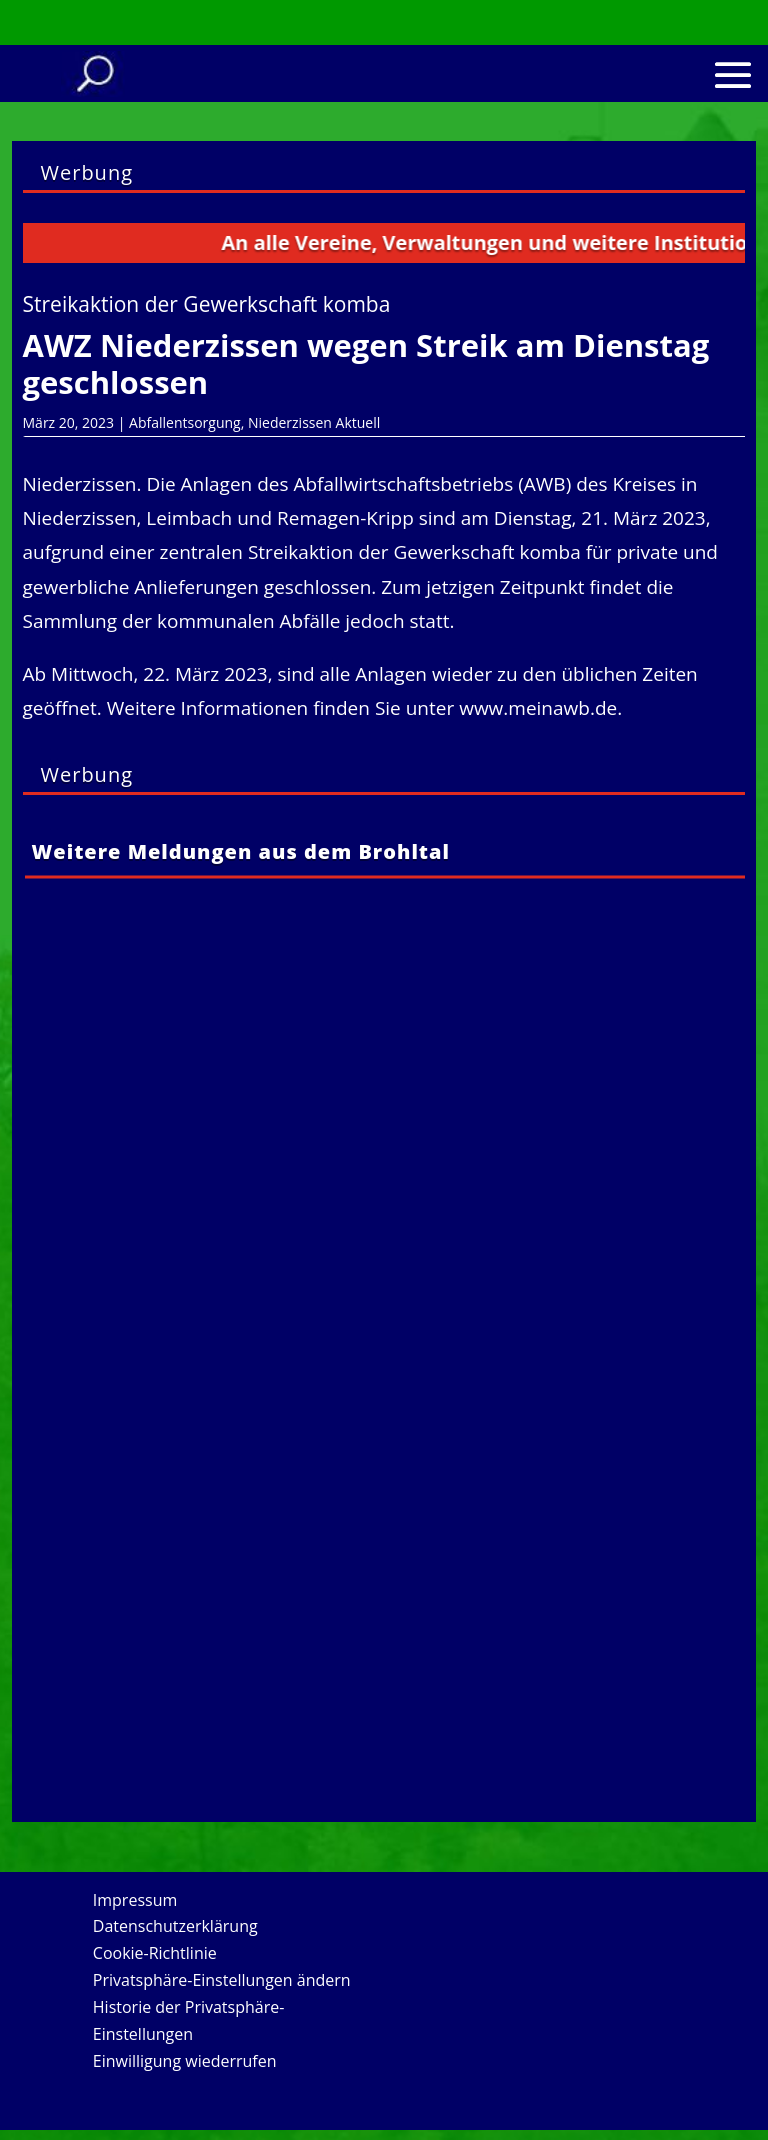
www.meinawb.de (538, 708)
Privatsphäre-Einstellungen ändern (222, 1980)
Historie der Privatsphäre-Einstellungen (189, 2020)
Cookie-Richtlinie (155, 1953)
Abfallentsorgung (185, 422)
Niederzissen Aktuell (314, 422)
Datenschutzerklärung (175, 1926)
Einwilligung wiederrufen (185, 2061)
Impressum (135, 1900)
